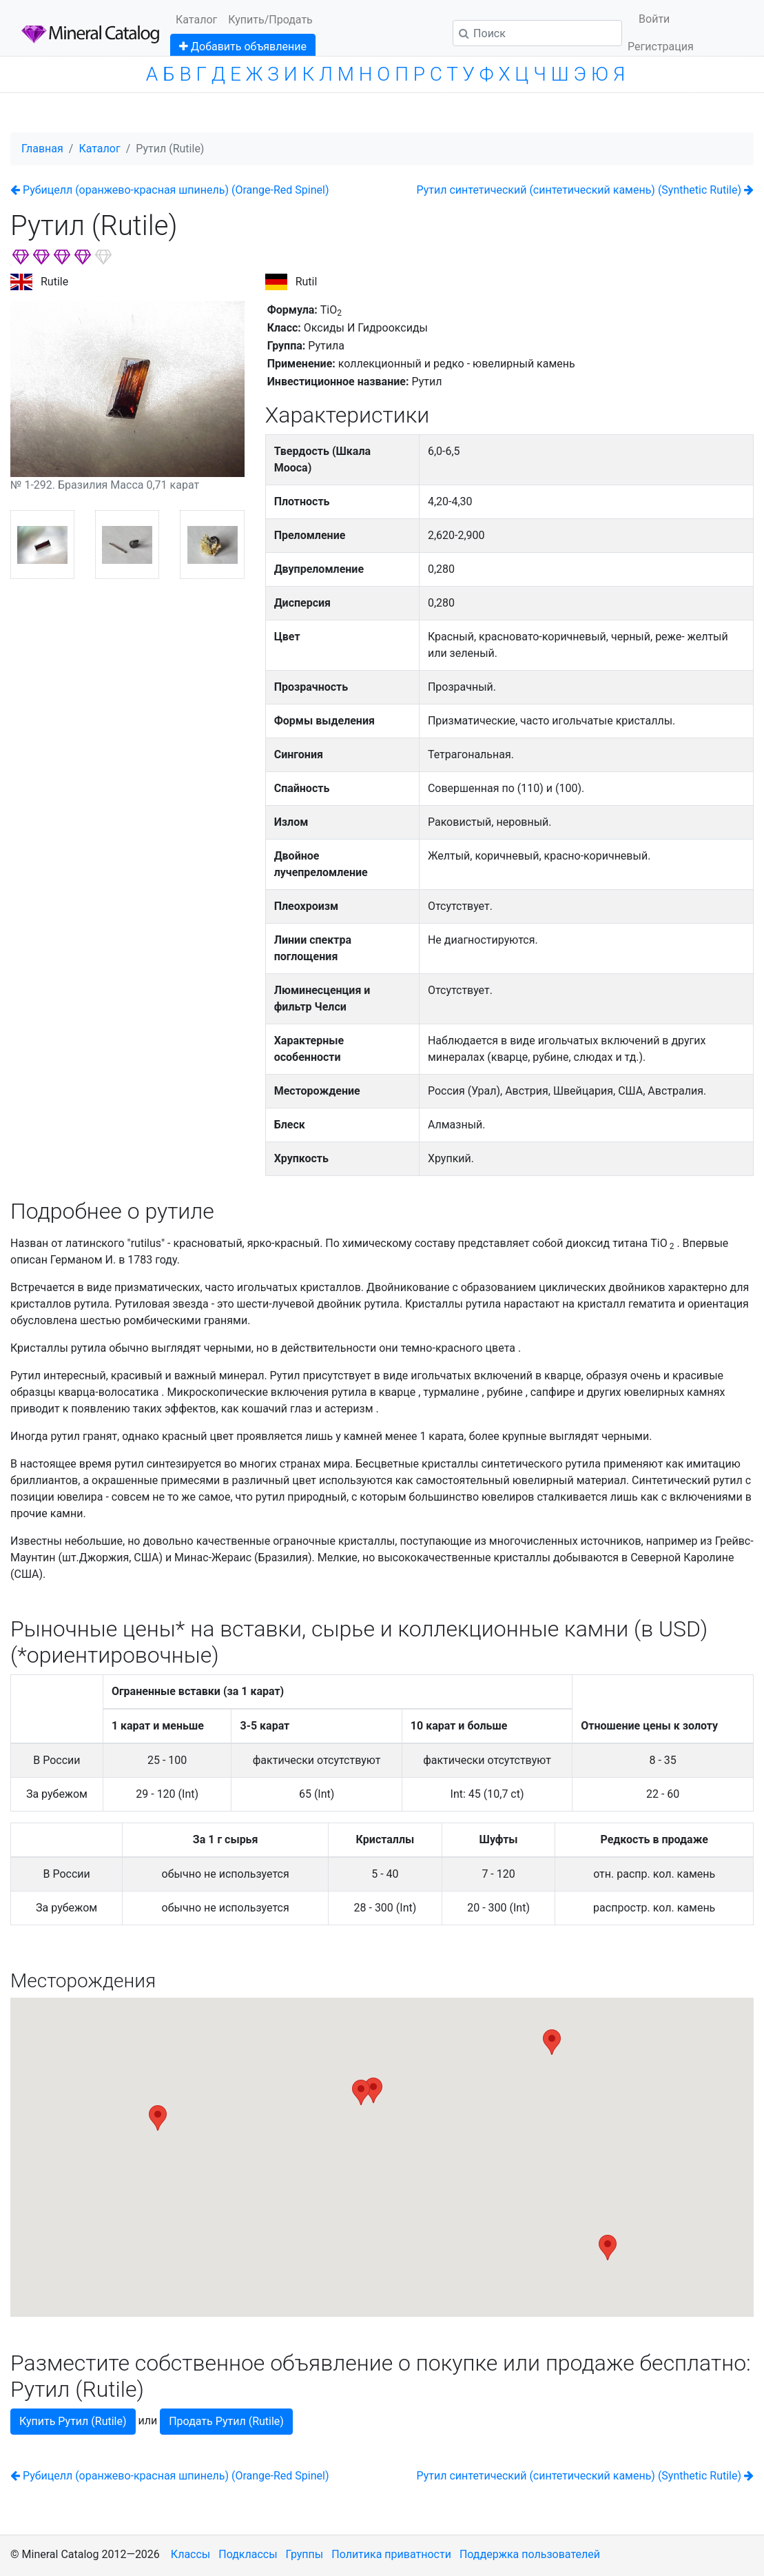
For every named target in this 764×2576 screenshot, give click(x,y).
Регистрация (661, 46)
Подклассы (247, 2554)
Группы (305, 2554)
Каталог (196, 19)
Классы (190, 2554)
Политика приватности (391, 2554)
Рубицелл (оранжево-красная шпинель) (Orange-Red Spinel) (169, 189)
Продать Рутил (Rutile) (226, 2421)
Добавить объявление (243, 46)
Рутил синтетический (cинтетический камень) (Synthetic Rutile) (585, 189)
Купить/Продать (270, 19)
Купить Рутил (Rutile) (73, 2421)
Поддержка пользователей (530, 2554)
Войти (654, 19)
